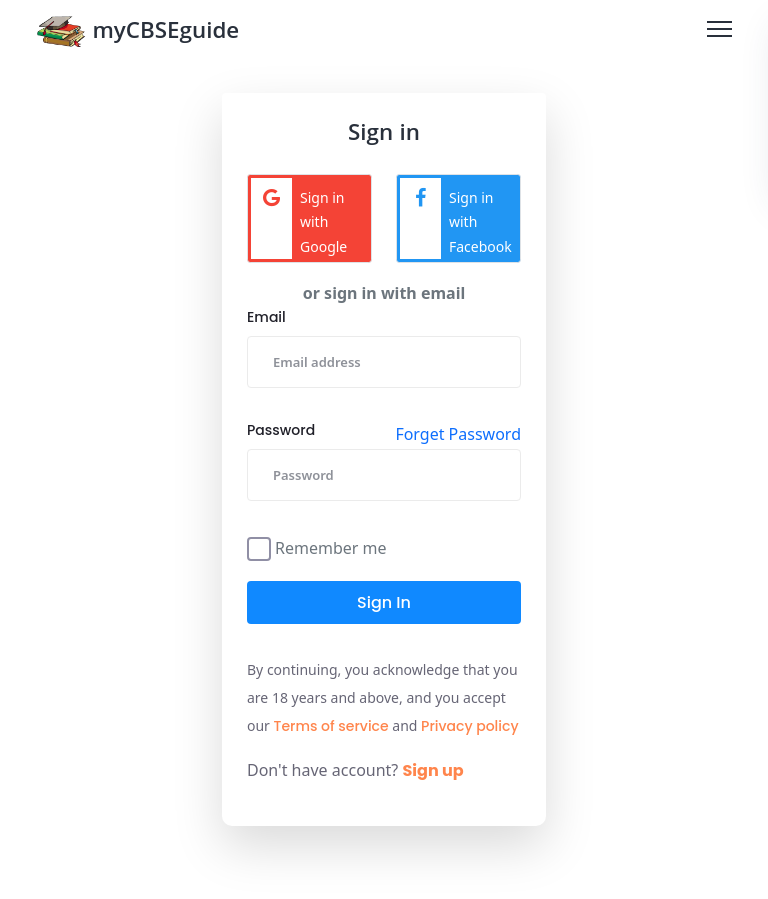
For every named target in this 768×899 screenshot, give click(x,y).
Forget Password (458, 434)
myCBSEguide (137, 33)
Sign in (384, 602)
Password (281, 430)
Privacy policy (470, 726)
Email (266, 317)
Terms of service (331, 726)
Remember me (331, 546)
